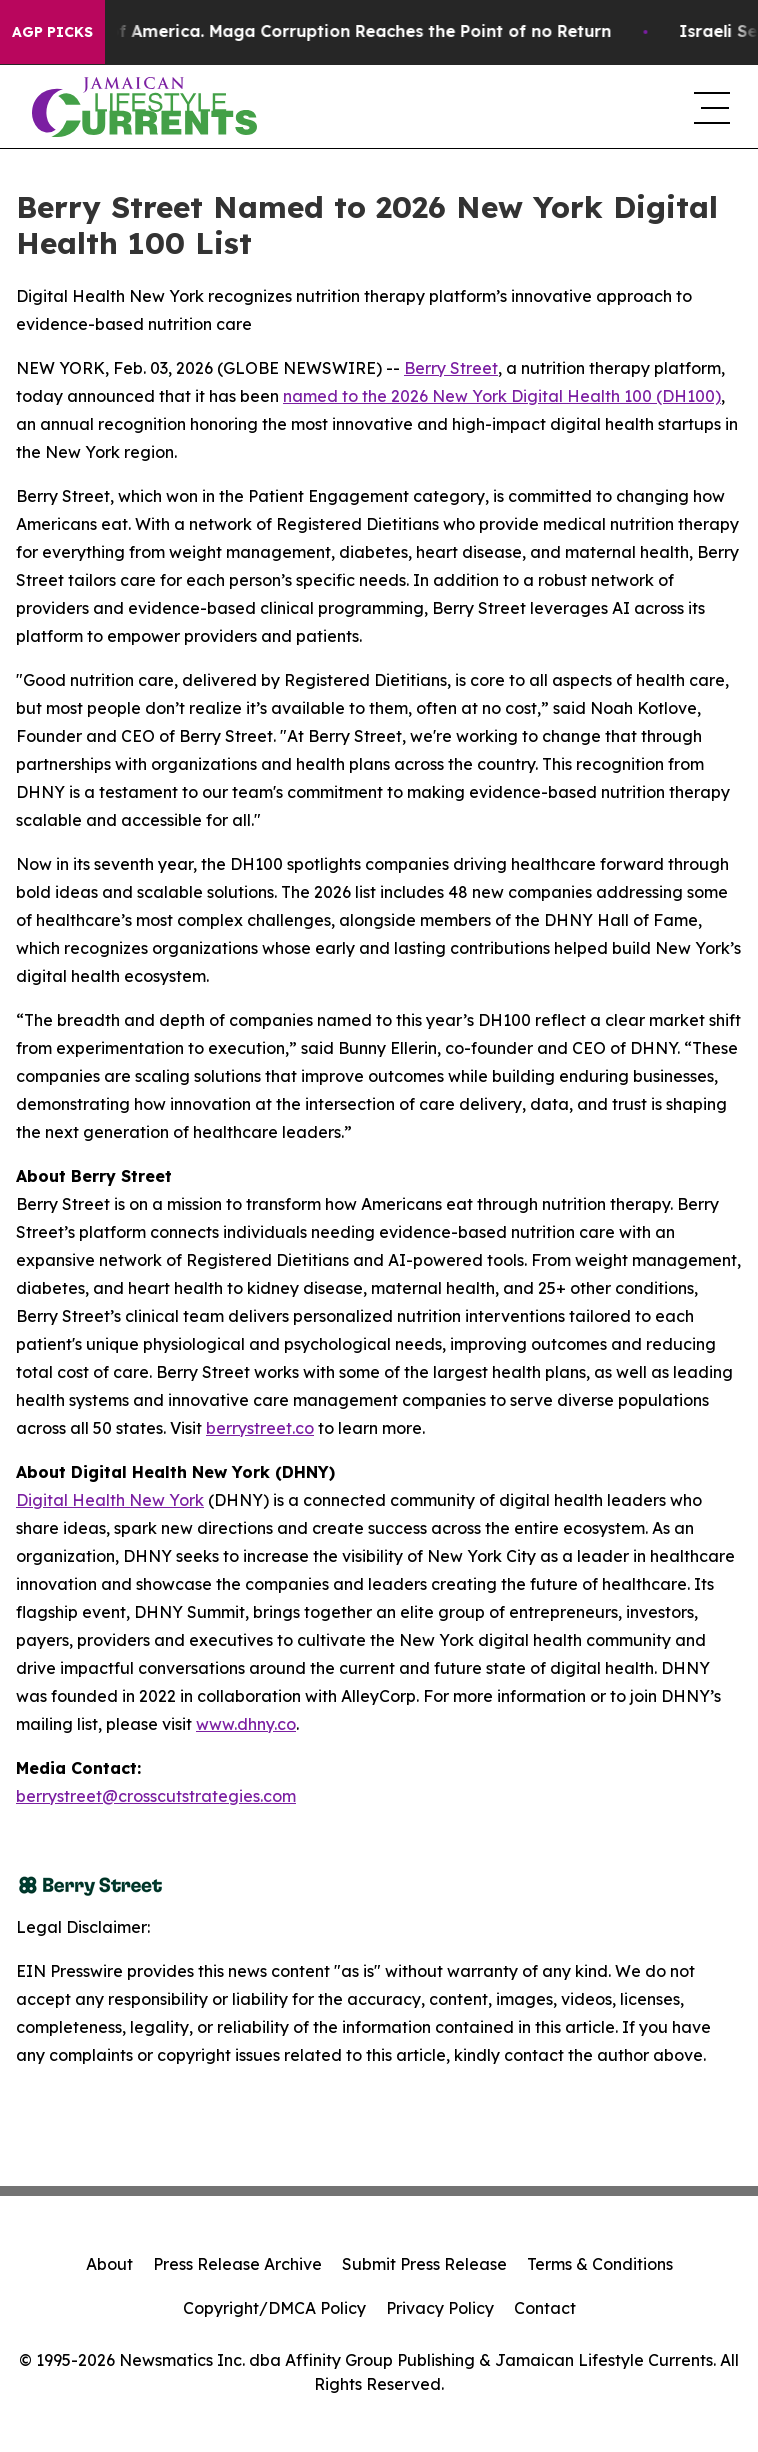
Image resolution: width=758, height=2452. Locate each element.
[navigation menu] (710, 107)
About (109, 2264)
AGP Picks (52, 32)
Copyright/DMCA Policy (274, 2308)
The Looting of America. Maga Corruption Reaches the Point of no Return (325, 31)
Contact (545, 2308)
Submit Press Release (424, 2264)
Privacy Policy (440, 2308)
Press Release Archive (237, 2264)
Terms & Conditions (600, 2264)
